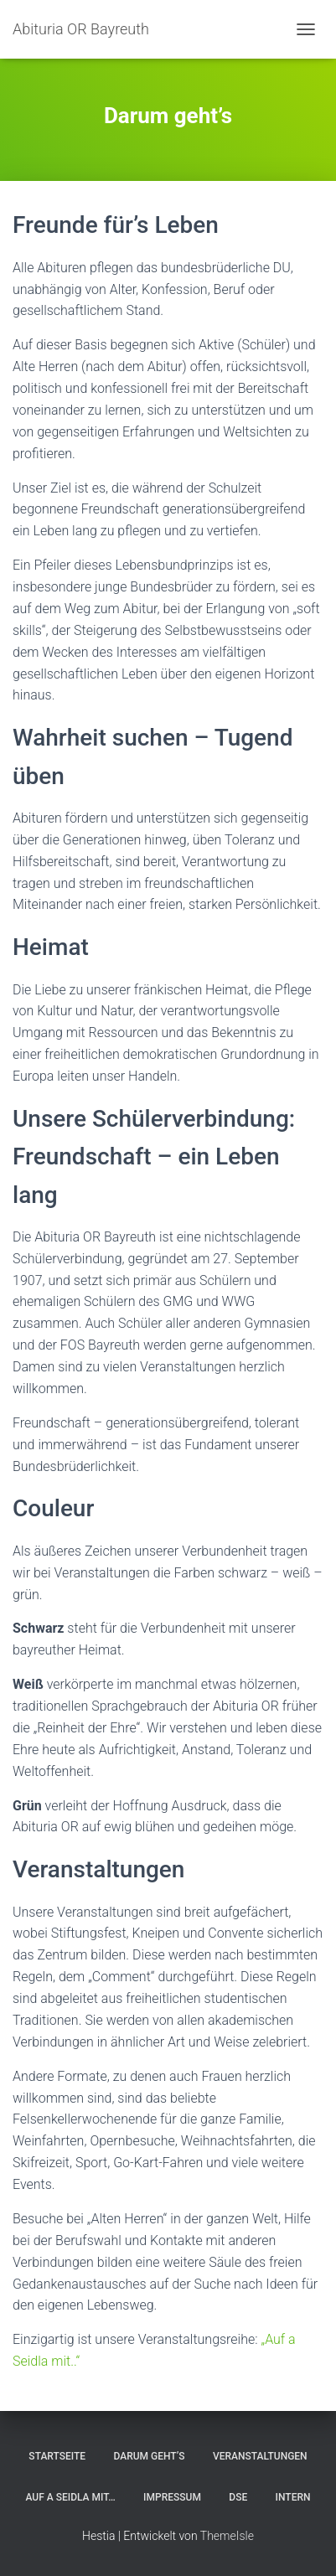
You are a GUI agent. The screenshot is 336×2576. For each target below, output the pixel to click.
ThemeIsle (227, 2535)
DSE (238, 2497)
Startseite (56, 2456)
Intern (293, 2497)
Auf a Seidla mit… (70, 2497)
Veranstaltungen (260, 2456)
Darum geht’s (149, 2456)
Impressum (172, 2497)
